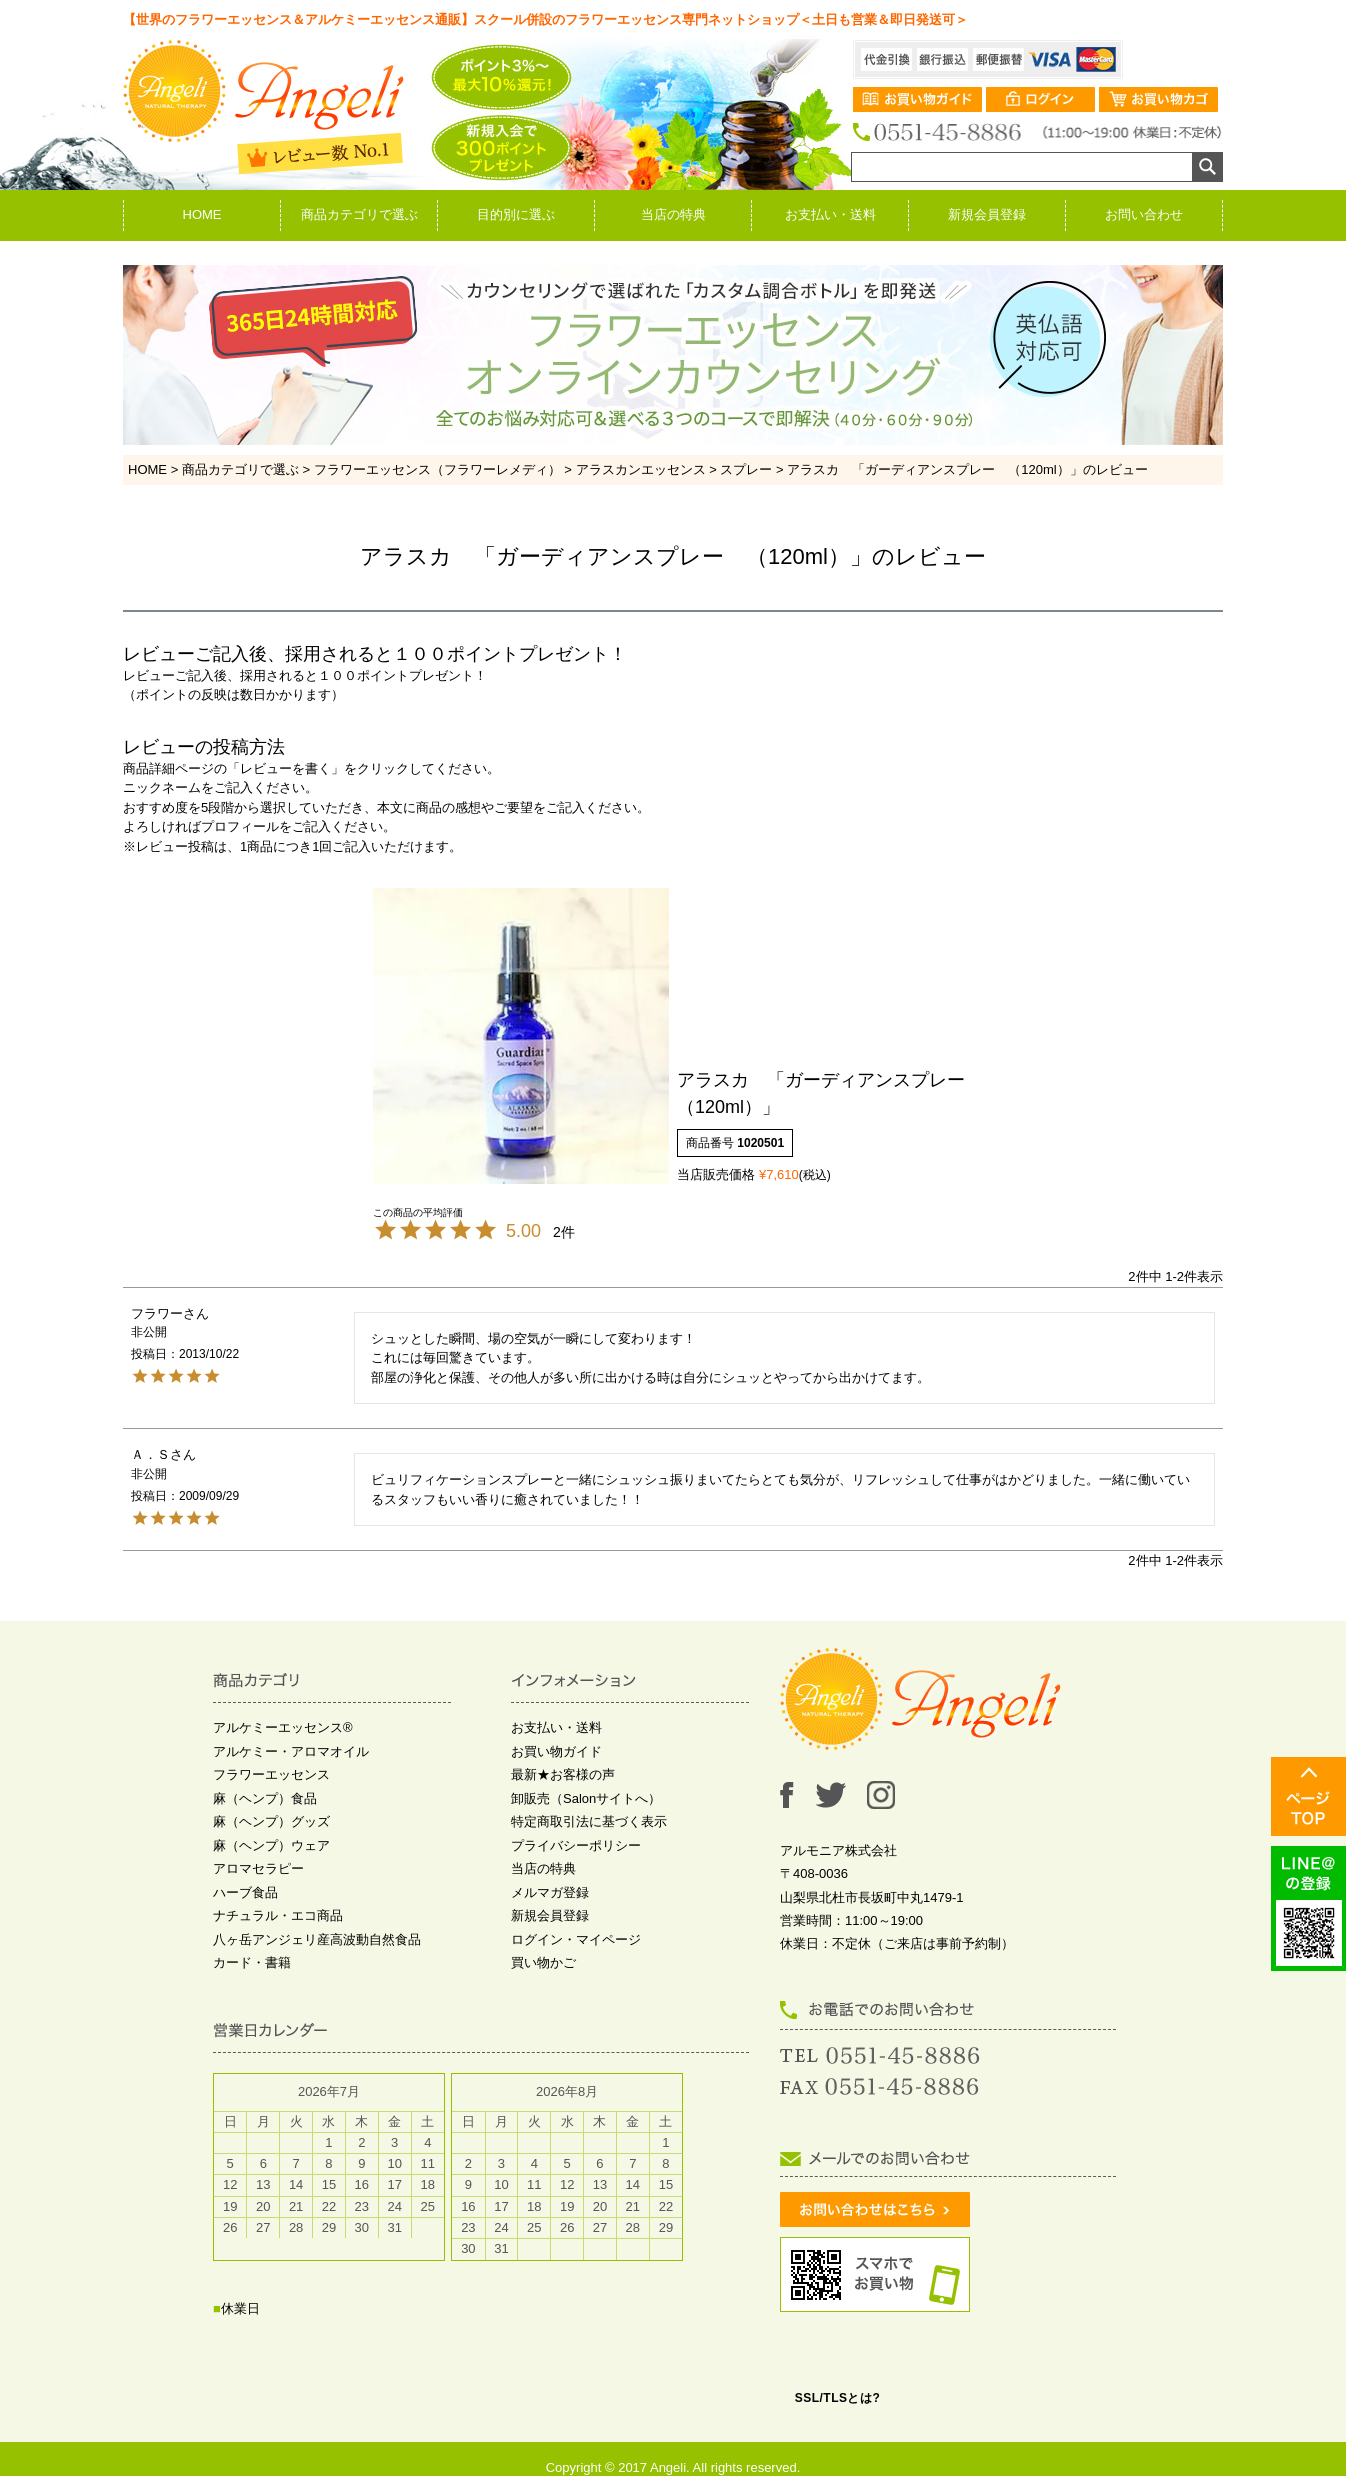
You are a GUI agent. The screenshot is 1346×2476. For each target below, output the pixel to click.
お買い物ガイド (556, 1751)
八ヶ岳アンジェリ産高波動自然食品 (317, 1939)
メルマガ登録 (550, 1892)
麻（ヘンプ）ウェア (271, 1845)
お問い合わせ (1144, 214)
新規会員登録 (987, 214)
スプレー (746, 469)
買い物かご (543, 1962)
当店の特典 (673, 214)
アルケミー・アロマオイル (291, 1751)
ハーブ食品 (245, 1892)
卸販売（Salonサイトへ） (586, 1798)
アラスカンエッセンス (641, 469)
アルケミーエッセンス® (283, 1727)
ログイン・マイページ (576, 1939)
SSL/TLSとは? (838, 2398)
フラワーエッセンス (271, 1774)
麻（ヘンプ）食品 (265, 1798)
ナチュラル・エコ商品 (278, 1915)
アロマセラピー (258, 1868)
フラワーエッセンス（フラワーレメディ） (437, 469)
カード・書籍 (252, 1962)
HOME (202, 214)
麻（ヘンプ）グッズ (271, 1821)
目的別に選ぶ (516, 214)
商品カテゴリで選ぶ (359, 214)
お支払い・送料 (830, 214)
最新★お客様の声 (563, 1774)
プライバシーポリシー (576, 1845)
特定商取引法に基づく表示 (589, 1821)
